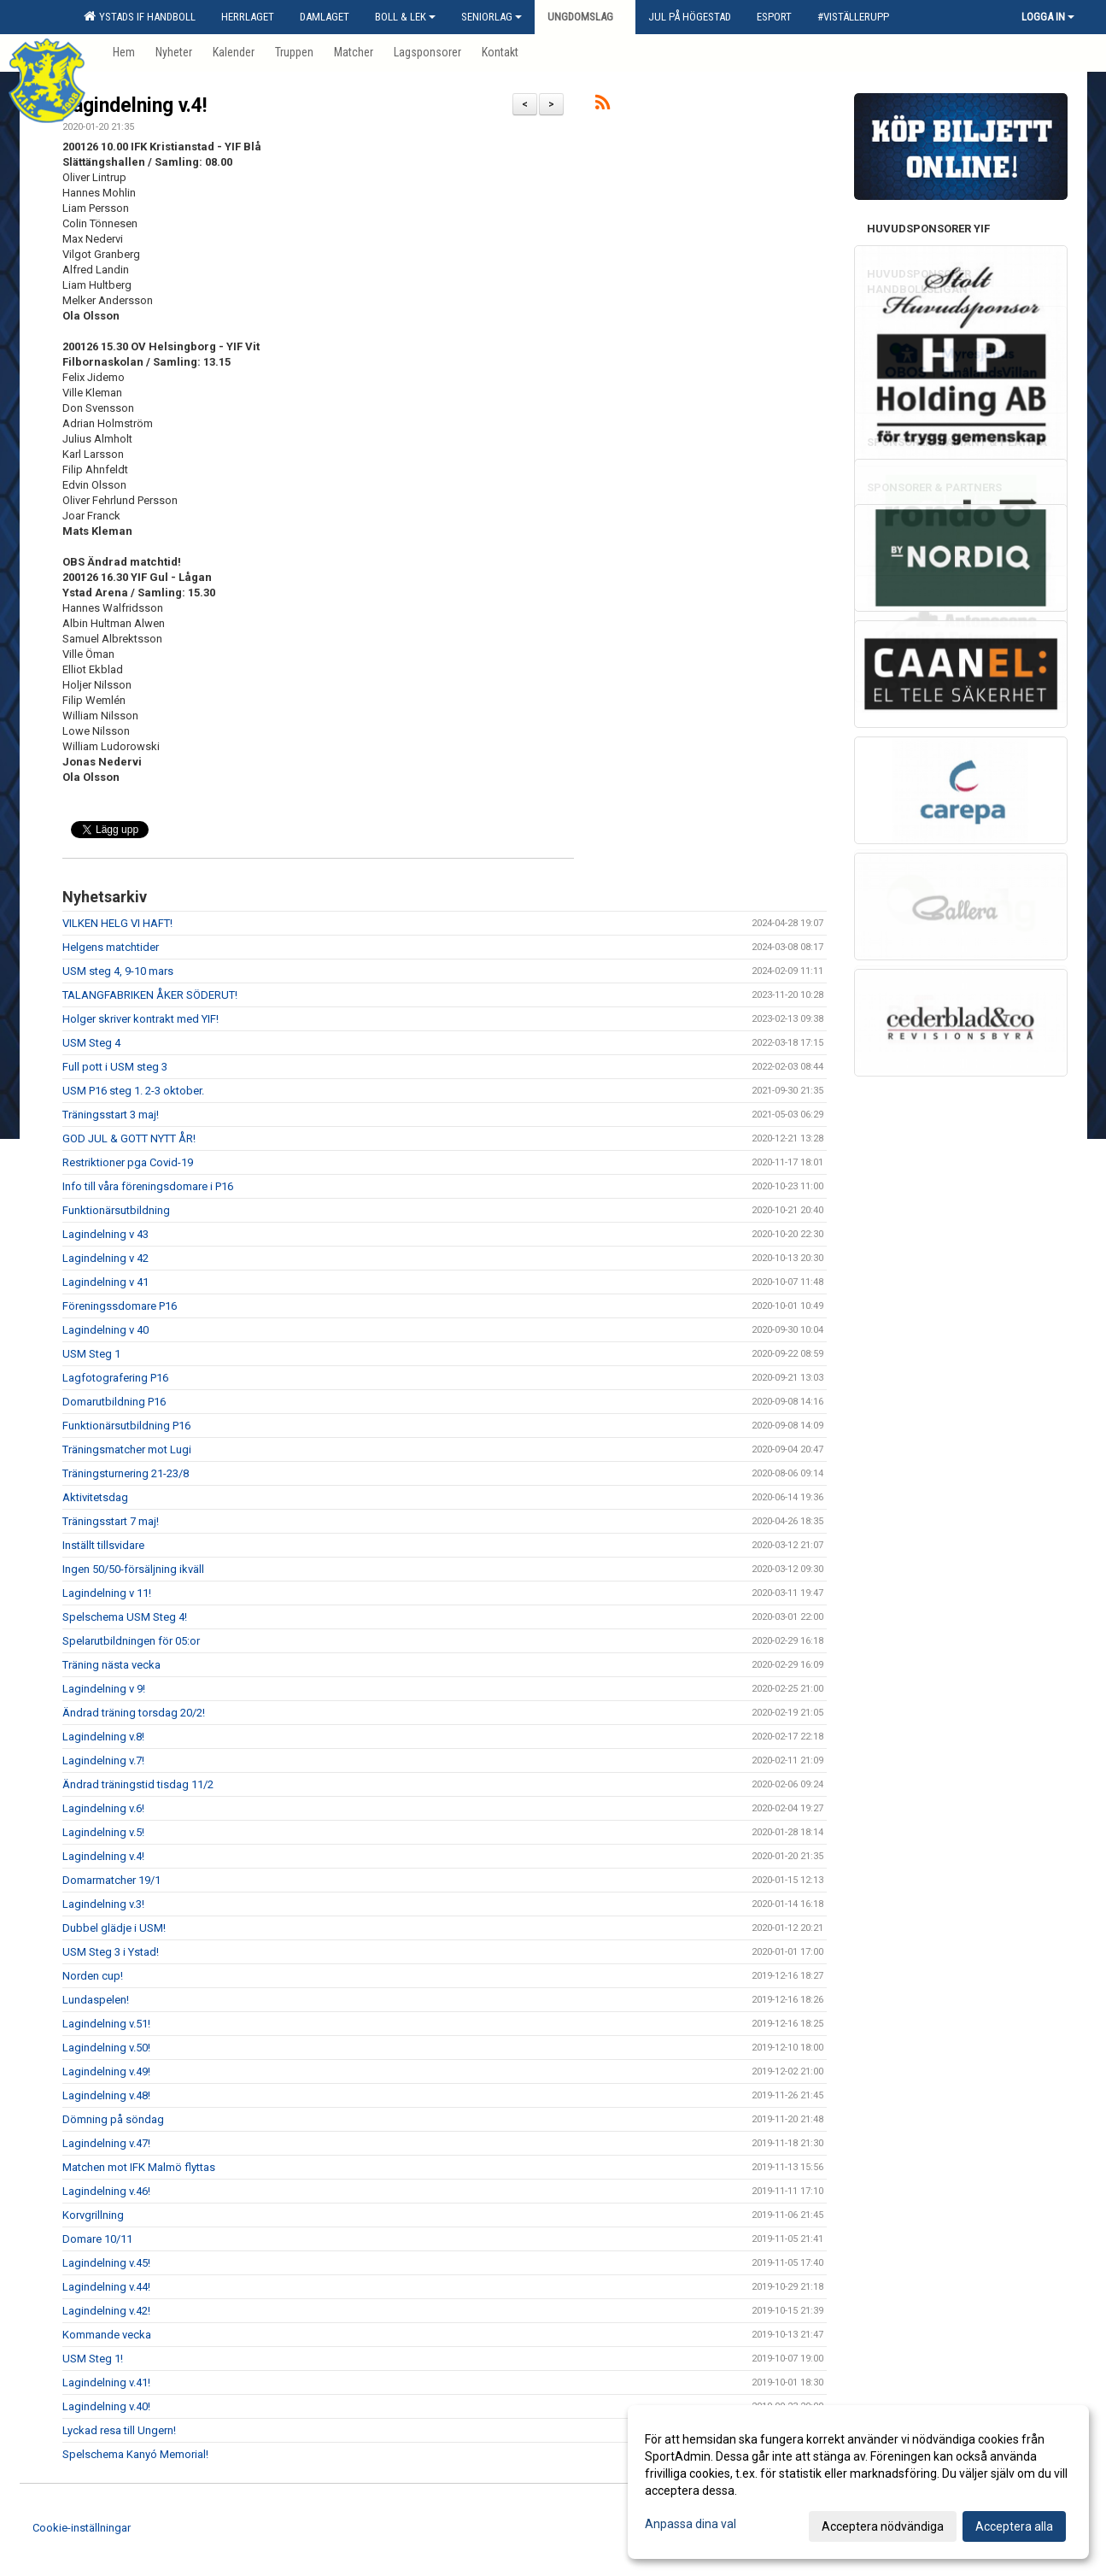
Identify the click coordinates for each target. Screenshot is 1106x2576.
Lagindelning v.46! (106, 2191)
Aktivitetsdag (95, 1497)
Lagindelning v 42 (105, 1258)
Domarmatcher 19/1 (111, 1880)
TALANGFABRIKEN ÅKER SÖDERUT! (149, 995)
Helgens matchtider (110, 947)
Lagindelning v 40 (105, 1329)
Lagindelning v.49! (106, 2071)
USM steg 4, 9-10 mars (117, 971)
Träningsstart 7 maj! (110, 1521)
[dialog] (858, 2482)
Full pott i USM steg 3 (114, 1066)
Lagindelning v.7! (103, 1760)
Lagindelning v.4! (134, 105)
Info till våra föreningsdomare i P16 (147, 1186)
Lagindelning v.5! (103, 1832)
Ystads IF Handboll (140, 16)
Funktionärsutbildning (116, 1210)
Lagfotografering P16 (115, 1377)
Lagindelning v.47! (106, 2143)
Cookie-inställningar (81, 2527)
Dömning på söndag (113, 2119)
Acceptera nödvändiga (883, 2526)
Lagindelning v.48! (106, 2095)
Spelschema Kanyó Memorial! (135, 2454)
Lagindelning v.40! (106, 2406)
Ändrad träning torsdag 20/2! (133, 1712)
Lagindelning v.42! (106, 2310)
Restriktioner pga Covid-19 (127, 1162)
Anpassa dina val (690, 2524)
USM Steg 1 (91, 1353)
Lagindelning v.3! (103, 1904)
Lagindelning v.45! (106, 2262)
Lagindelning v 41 (105, 1282)
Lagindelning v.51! (106, 2023)
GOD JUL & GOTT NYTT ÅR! (129, 1138)
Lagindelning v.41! (106, 2382)
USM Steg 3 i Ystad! (110, 1951)
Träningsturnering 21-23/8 (125, 1473)
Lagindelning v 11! (106, 1593)
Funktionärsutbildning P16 (126, 1425)
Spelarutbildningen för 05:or (131, 1640)
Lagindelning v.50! (106, 2047)
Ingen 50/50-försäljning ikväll (133, 1569)
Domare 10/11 (97, 2239)
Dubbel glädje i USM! (114, 1928)
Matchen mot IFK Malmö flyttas (138, 2167)
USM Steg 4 (91, 1042)
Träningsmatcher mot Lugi (126, 1449)
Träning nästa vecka (111, 1664)
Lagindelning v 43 (105, 1234)
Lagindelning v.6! (103, 1808)
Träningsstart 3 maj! (110, 1114)
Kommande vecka (106, 2334)
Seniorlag (491, 16)
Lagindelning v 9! (103, 1688)
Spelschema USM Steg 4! (124, 1617)
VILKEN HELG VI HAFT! (117, 923)
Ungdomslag (585, 16)
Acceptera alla (1014, 2526)
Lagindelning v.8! (103, 1736)
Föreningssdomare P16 (119, 1306)
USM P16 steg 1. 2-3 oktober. (133, 1090)
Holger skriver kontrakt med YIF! (140, 1018)
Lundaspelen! (95, 1999)
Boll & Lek (405, 16)
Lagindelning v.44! (106, 2286)
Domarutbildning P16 (114, 1401)
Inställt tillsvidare (103, 1545)
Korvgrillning (93, 2215)
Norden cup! (92, 1975)
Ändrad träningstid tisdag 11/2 (138, 1784)
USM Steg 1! (92, 2358)
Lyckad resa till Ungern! (119, 2430)
